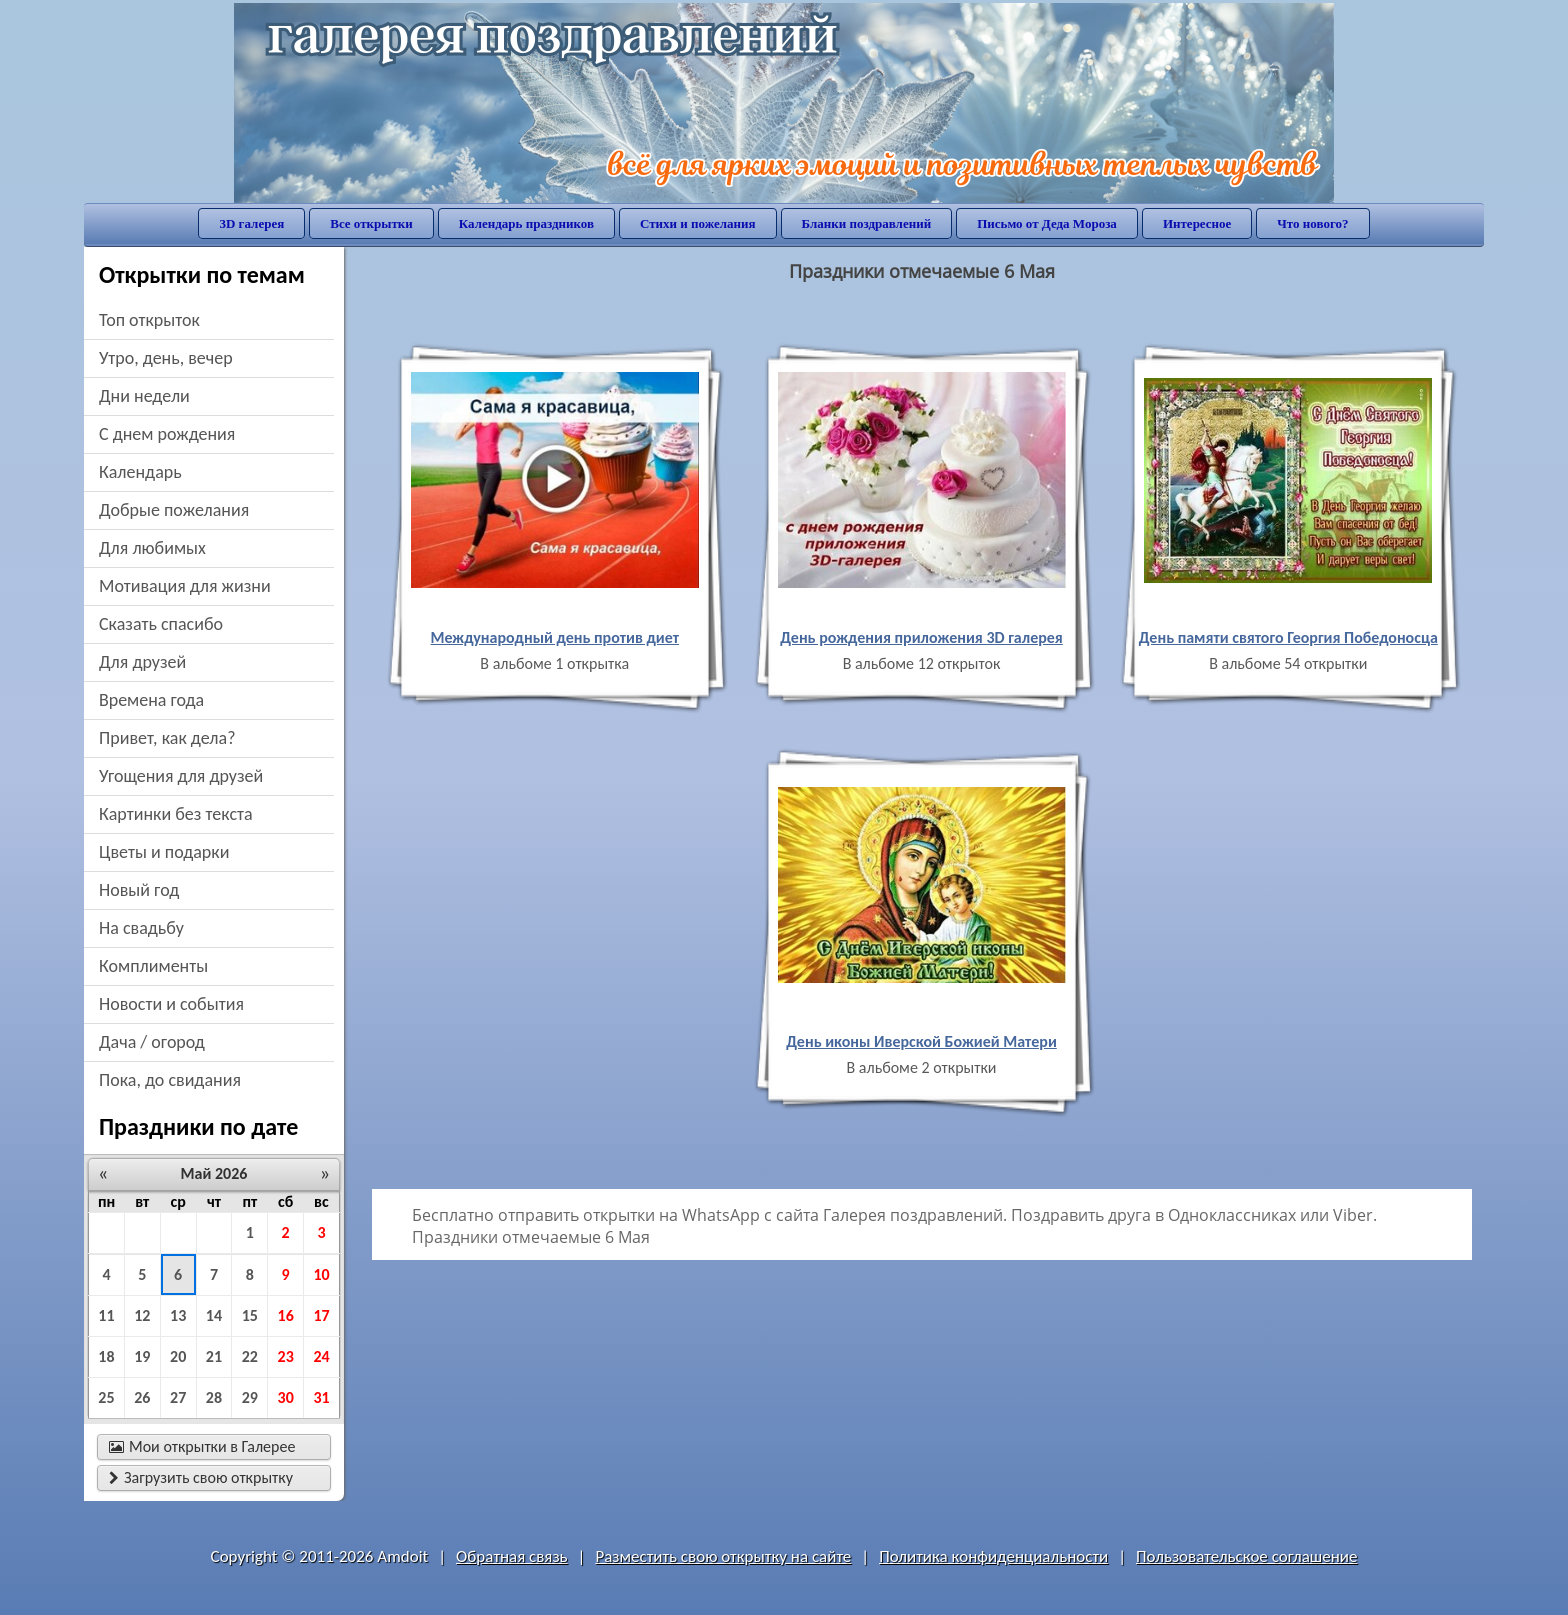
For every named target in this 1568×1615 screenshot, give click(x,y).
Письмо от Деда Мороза (1047, 223)
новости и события (171, 1004)
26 (142, 1397)
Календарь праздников (526, 223)
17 (321, 1315)
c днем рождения (167, 434)
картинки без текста (176, 814)
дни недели (144, 396)
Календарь (140, 472)
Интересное (1197, 223)
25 (106, 1397)
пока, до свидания (170, 1080)
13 (178, 1315)
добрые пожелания (174, 510)
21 (214, 1356)
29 (250, 1397)
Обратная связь (512, 1556)
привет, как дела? (167, 738)
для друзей (142, 662)
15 (250, 1315)
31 (321, 1397)
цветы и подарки (164, 852)
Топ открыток (149, 320)
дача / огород (152, 1042)
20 (178, 1356)
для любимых (152, 548)
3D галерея (251, 223)
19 (142, 1356)
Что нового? (1312, 223)
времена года (151, 700)
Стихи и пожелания (698, 223)
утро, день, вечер (166, 358)
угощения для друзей (181, 776)
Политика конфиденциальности (993, 1556)
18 (106, 1356)
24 (321, 1356)
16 (286, 1315)
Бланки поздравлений (867, 223)
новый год (139, 890)
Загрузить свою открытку (201, 1477)
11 (106, 1315)
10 (321, 1274)
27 (178, 1397)
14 (214, 1315)
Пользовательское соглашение (1246, 1556)
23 (286, 1356)
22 (250, 1356)
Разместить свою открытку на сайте (723, 1556)
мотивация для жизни (185, 586)
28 (214, 1397)
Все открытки (371, 223)
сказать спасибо (161, 624)
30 (286, 1397)
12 (142, 1315)
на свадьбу (141, 928)
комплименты (153, 966)
